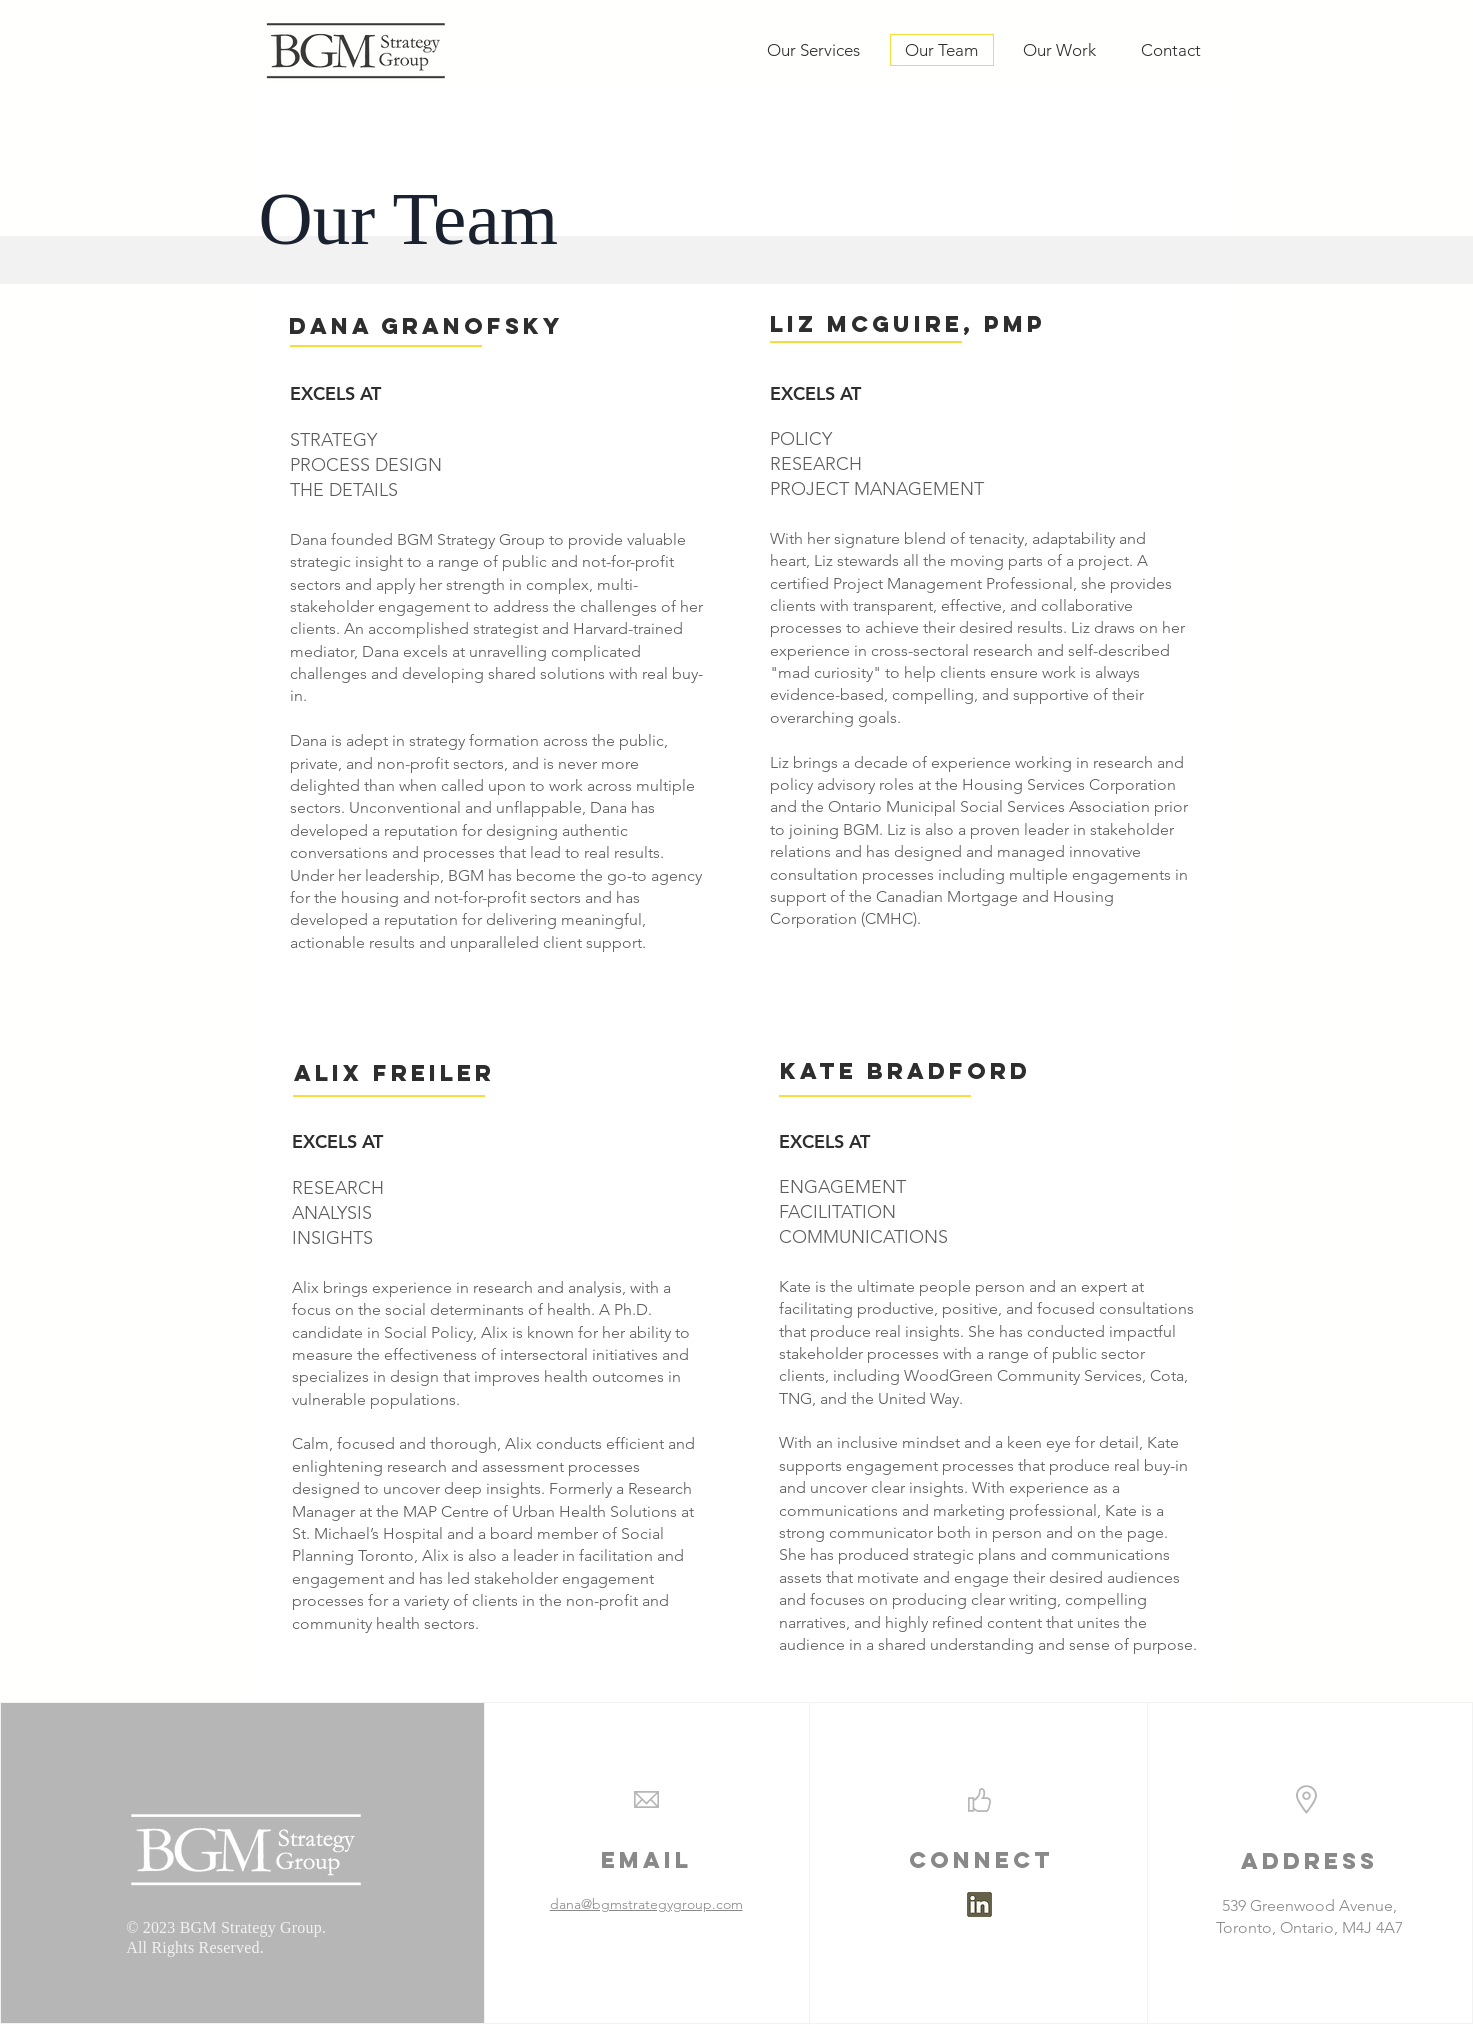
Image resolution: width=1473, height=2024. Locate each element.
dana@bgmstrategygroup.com (646, 1904)
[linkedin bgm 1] (979, 1904)
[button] (872, 325)
